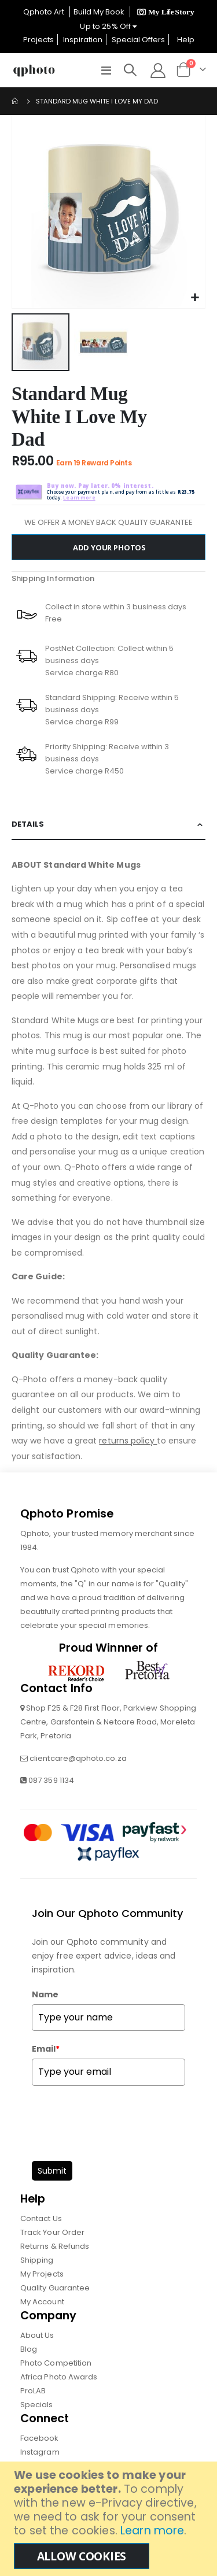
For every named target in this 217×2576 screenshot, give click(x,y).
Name (45, 1994)
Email (46, 2049)
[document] (110, 2518)
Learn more (152, 2530)
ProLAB (33, 2390)
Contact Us (41, 2218)
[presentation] (120, 2119)
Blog (28, 2349)
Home (16, 101)
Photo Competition (55, 2362)
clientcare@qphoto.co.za (78, 1758)
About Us (37, 2335)
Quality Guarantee (55, 2287)
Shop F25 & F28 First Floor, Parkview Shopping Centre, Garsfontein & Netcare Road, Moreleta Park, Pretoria (108, 1721)
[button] (195, 298)
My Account (42, 2301)
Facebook (39, 2438)
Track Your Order (52, 2232)
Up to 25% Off (108, 26)
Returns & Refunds (54, 2246)
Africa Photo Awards (58, 2376)
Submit (52, 2171)
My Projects (42, 2273)
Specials (36, 2404)
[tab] (108, 824)
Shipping (37, 2260)
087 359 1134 (51, 1780)
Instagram (40, 2452)
